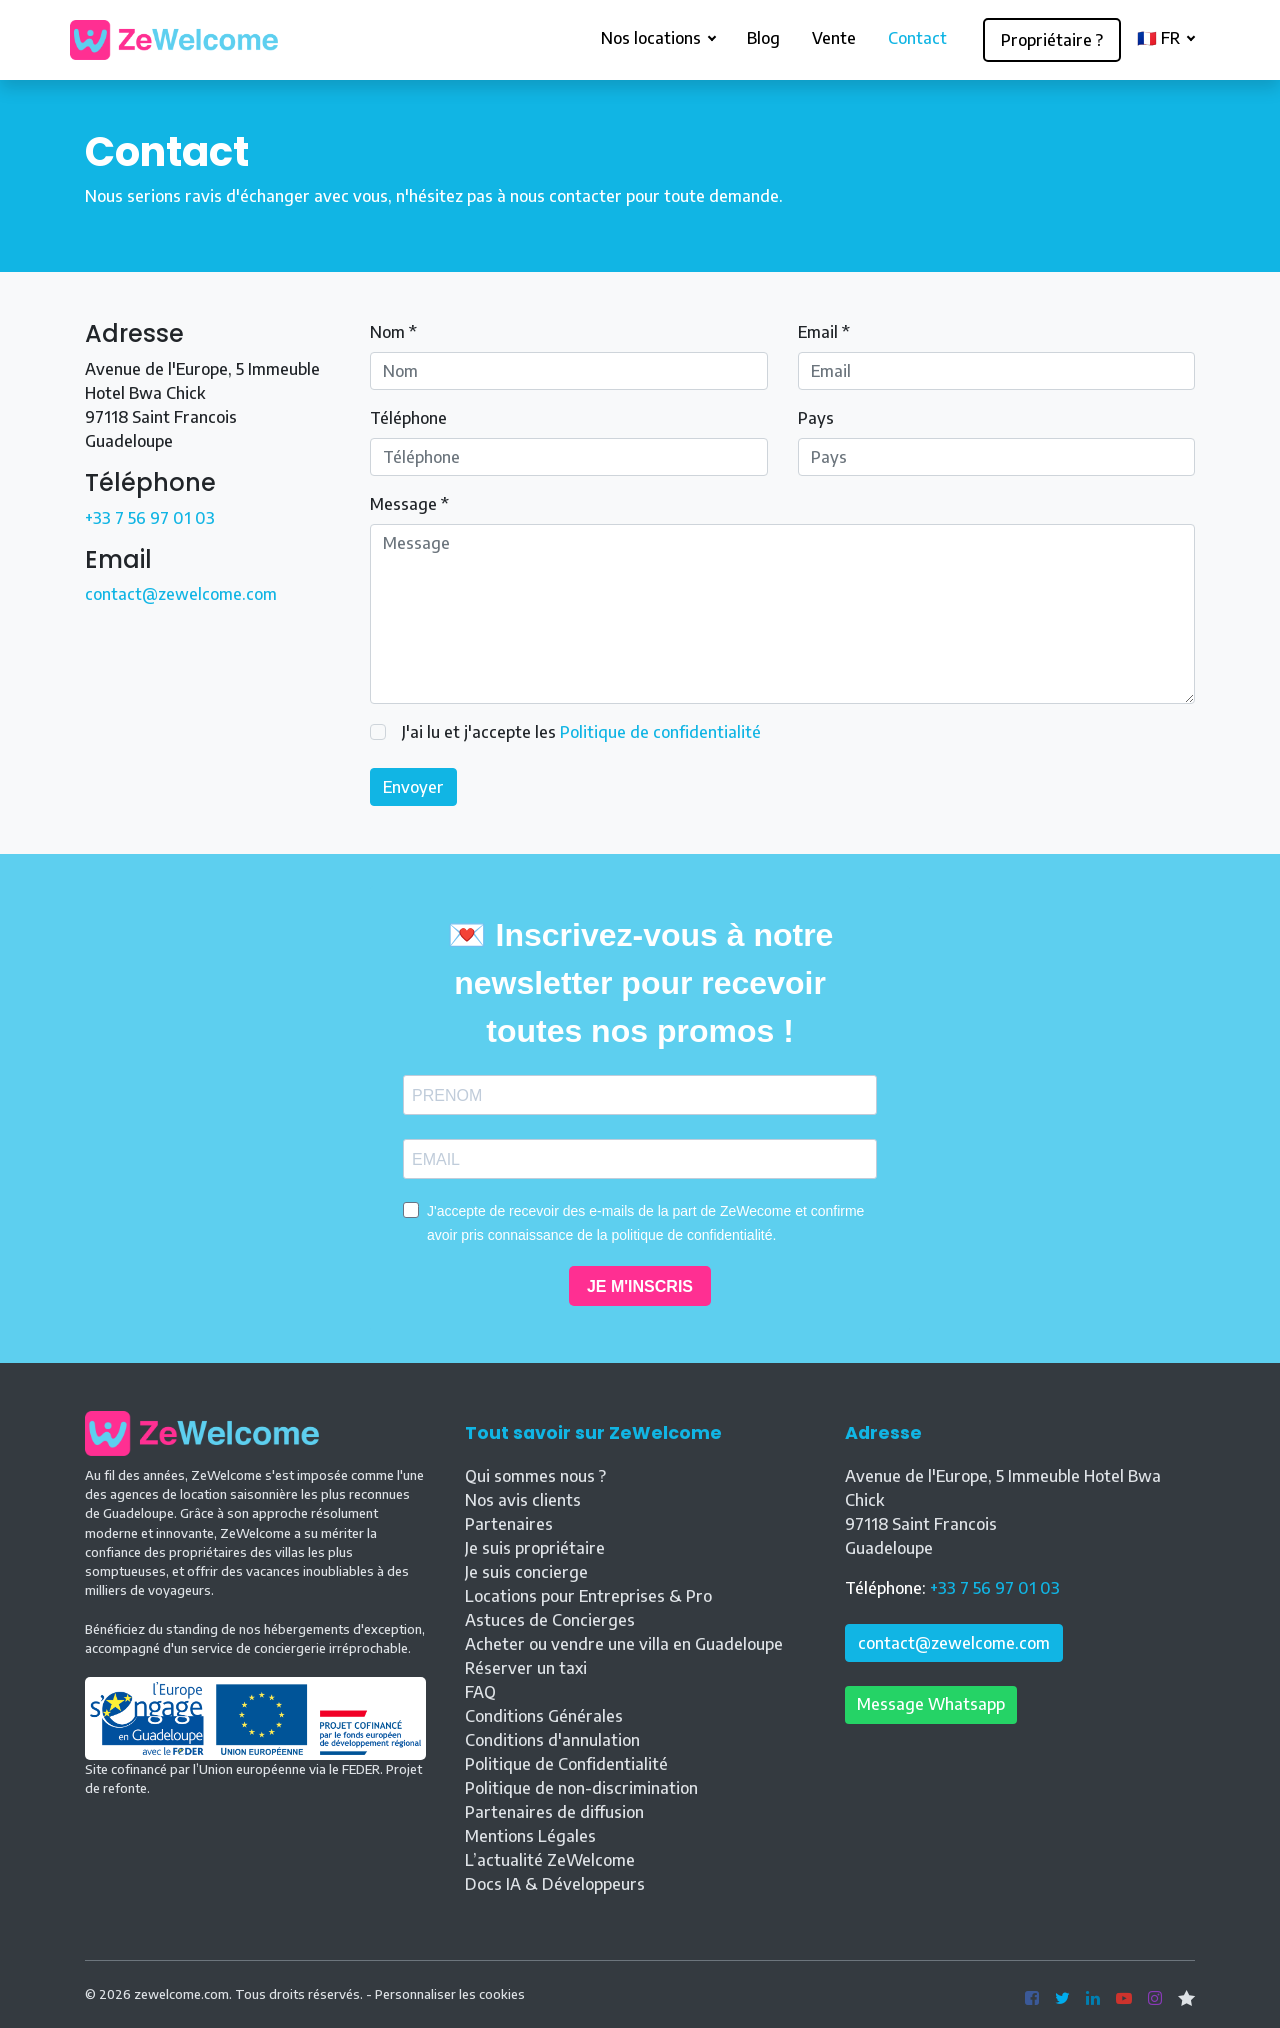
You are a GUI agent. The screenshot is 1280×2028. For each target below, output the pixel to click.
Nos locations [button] (653, 38)
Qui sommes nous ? (535, 1476)
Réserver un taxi (526, 1668)
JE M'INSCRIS (640, 1286)
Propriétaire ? (1052, 40)
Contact (917, 38)
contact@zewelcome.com (181, 594)
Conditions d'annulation (552, 1740)
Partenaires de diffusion (554, 1812)
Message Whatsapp (931, 1704)
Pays (816, 418)
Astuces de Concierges (550, 1620)
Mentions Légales (530, 1836)
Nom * (393, 332)
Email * (824, 332)
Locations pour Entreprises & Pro (588, 1596)
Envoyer (413, 787)
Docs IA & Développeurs (555, 1884)
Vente (834, 38)
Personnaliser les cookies (450, 1994)
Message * (409, 504)
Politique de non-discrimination (581, 1788)
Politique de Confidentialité (566, 1764)
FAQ (480, 1692)
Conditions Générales (544, 1716)
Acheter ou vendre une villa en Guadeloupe (624, 1644)
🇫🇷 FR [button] (1160, 38)
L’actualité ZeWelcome (550, 1860)
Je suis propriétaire (535, 1548)
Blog (763, 38)
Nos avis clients (523, 1500)
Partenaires (509, 1524)
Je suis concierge (526, 1572)
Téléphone (408, 418)
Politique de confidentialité (660, 732)
